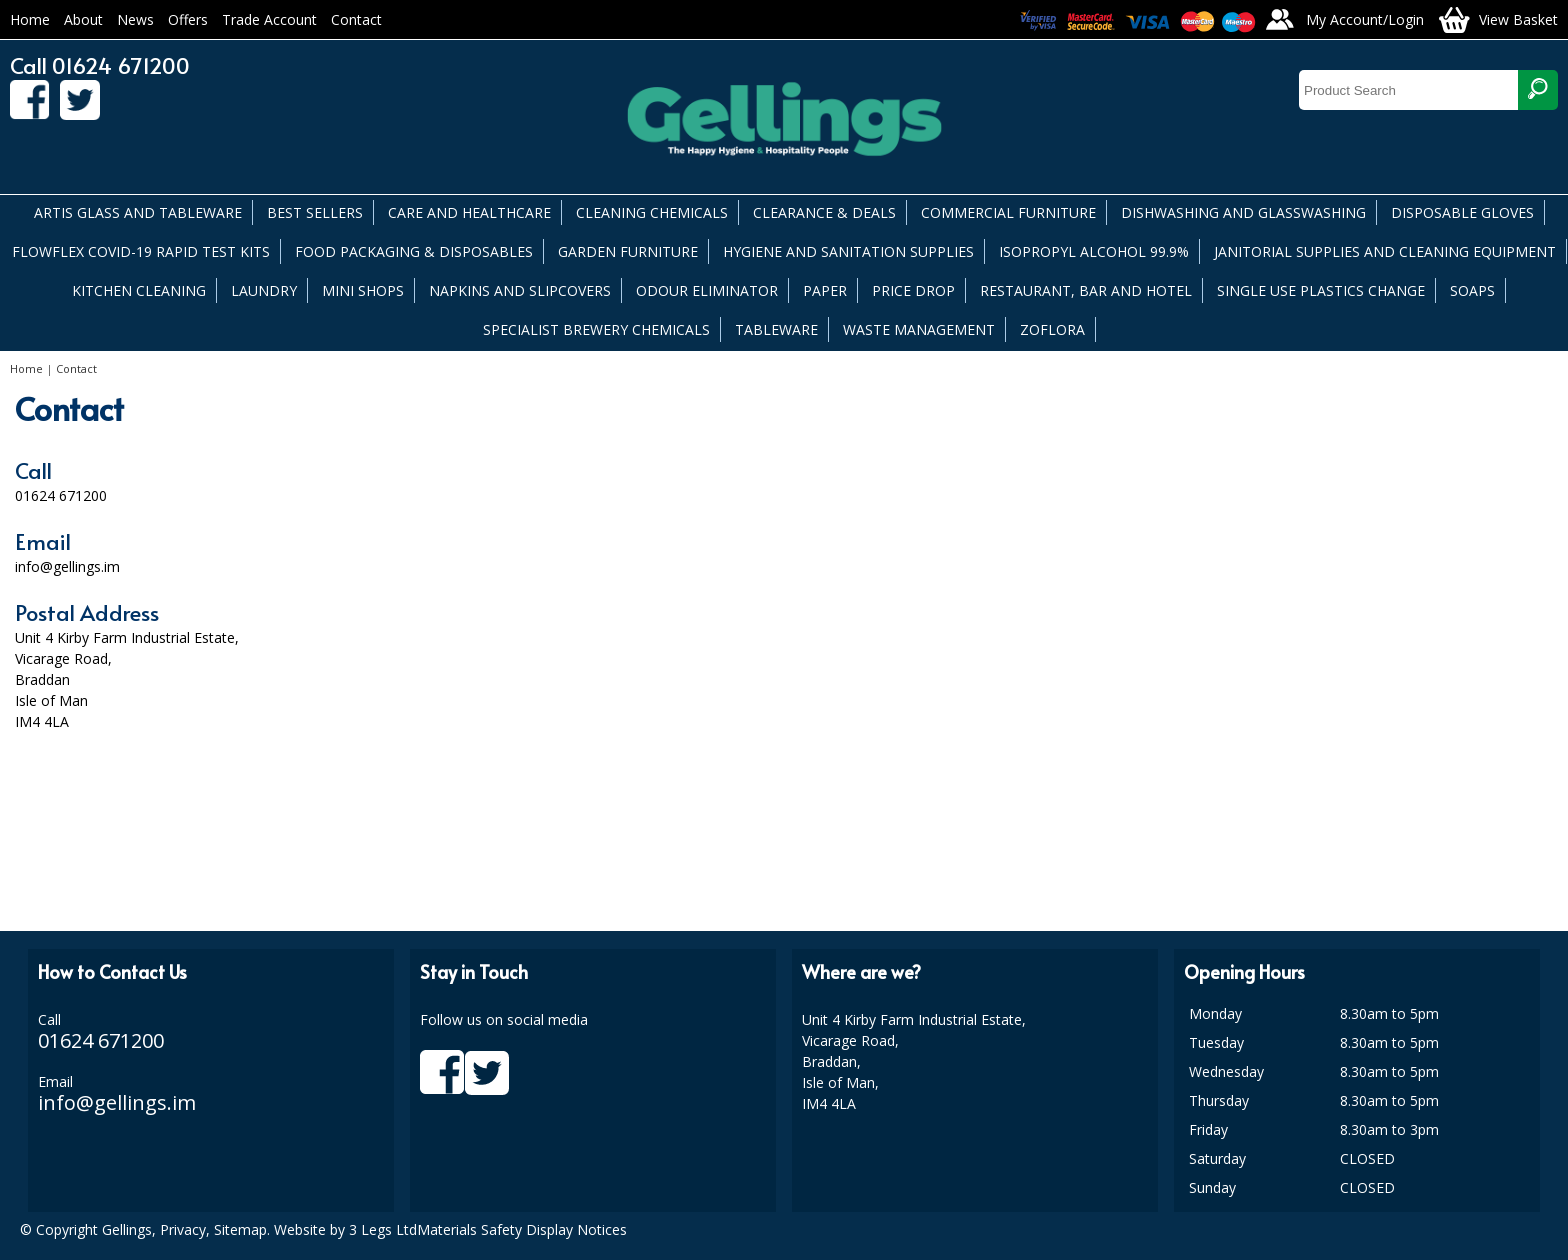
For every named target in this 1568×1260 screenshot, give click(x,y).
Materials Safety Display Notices (522, 1229)
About (83, 19)
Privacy (183, 1229)
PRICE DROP (913, 290)
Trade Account (269, 19)
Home (30, 19)
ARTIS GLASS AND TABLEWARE (138, 212)
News (135, 19)
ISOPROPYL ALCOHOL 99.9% (1094, 251)
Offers (188, 19)
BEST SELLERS (315, 212)
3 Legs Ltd (383, 1229)
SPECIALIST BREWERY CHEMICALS (596, 329)
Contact (356, 19)
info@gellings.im (117, 1102)
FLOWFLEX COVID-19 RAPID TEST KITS (141, 251)
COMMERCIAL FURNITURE (1008, 212)
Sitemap (240, 1229)
